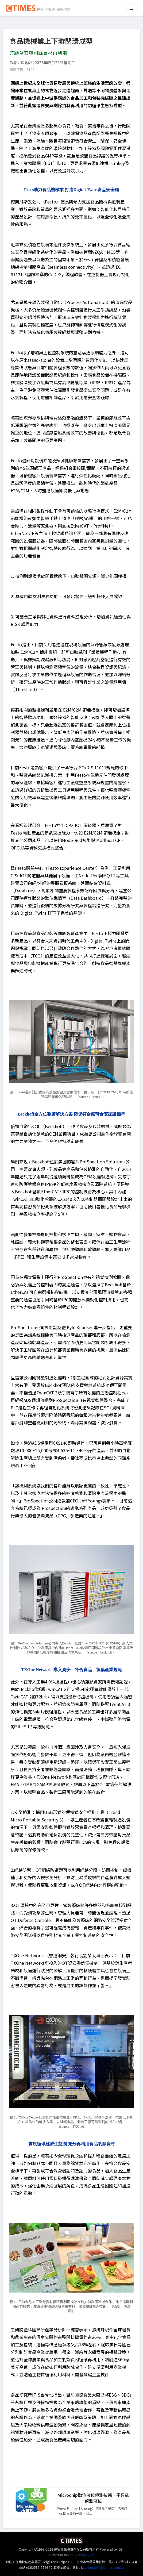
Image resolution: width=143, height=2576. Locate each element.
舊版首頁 (89, 2555)
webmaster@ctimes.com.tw (104, 2567)
